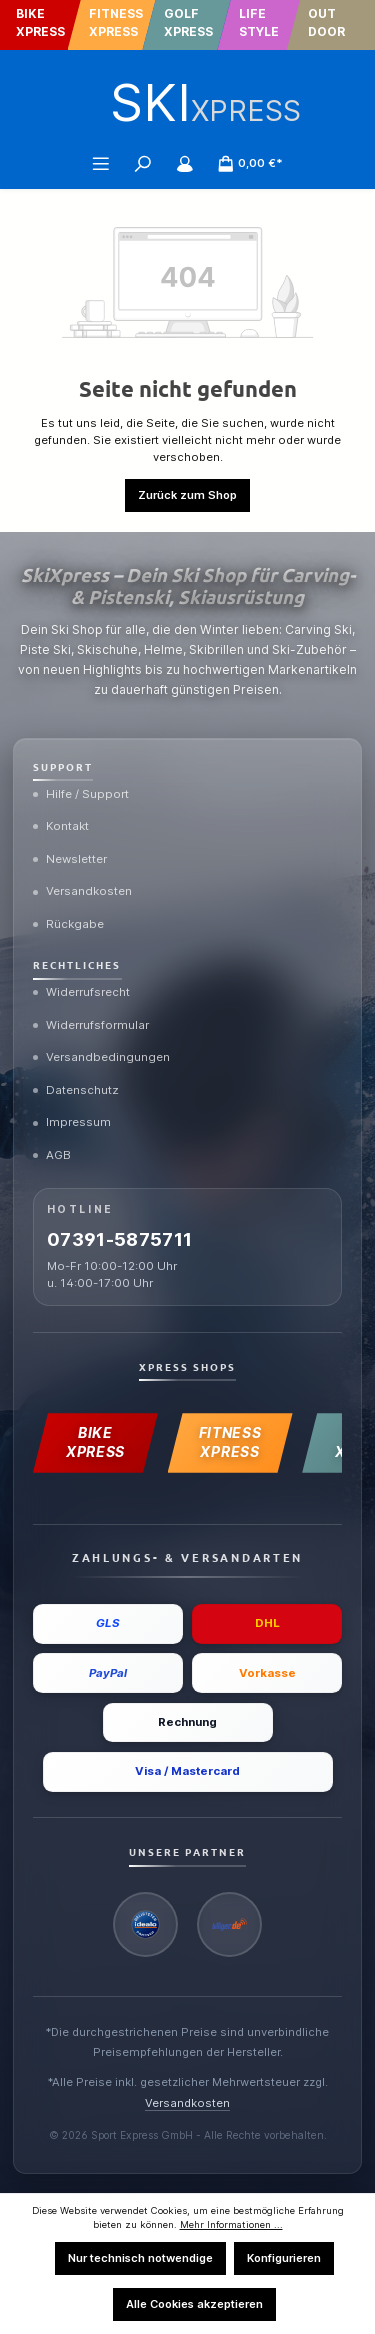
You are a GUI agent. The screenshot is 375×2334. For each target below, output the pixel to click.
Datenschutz (76, 1090)
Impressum (72, 1122)
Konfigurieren (284, 2258)
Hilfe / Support (81, 794)
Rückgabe (68, 924)
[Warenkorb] (250, 163)
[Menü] (101, 163)
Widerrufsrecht (81, 992)
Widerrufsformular (91, 1025)
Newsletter (70, 859)
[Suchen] (143, 163)
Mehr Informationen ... (231, 2224)
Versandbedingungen (101, 1057)
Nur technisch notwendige (140, 2258)
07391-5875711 (120, 1239)
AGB (52, 1155)
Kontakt (61, 826)
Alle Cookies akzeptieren (194, 2304)
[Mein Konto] (185, 163)
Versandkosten (82, 891)
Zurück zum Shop (187, 495)
